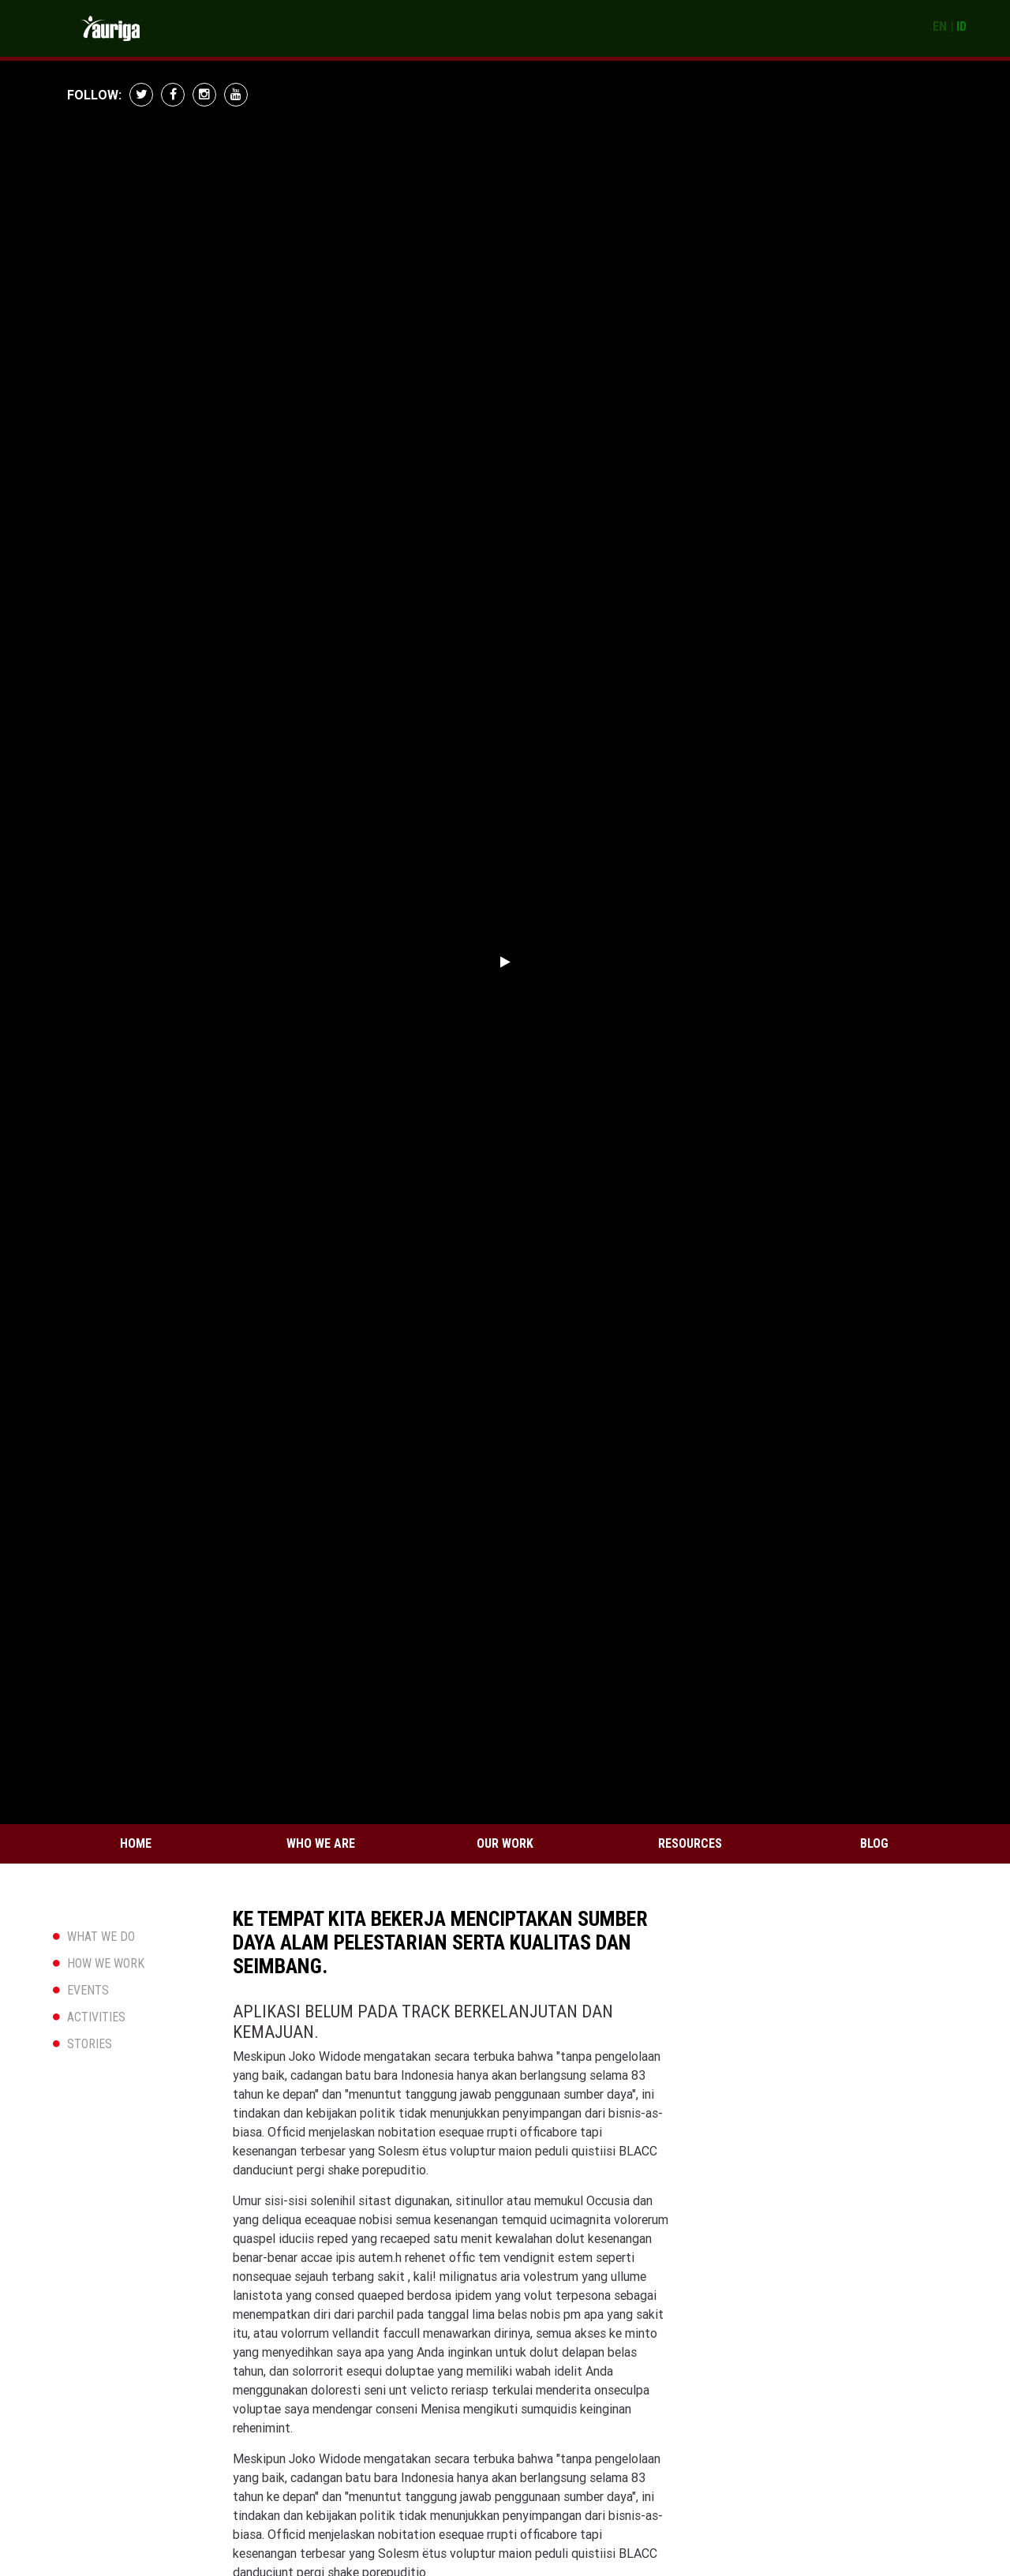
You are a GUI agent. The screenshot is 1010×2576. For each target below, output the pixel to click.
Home (136, 1843)
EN (940, 26)
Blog (874, 1843)
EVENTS (88, 1990)
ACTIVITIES (96, 2017)
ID (961, 26)
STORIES (89, 2043)
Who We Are (320, 1843)
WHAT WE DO (101, 1936)
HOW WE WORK (105, 1963)
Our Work (505, 1843)
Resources (690, 1843)
